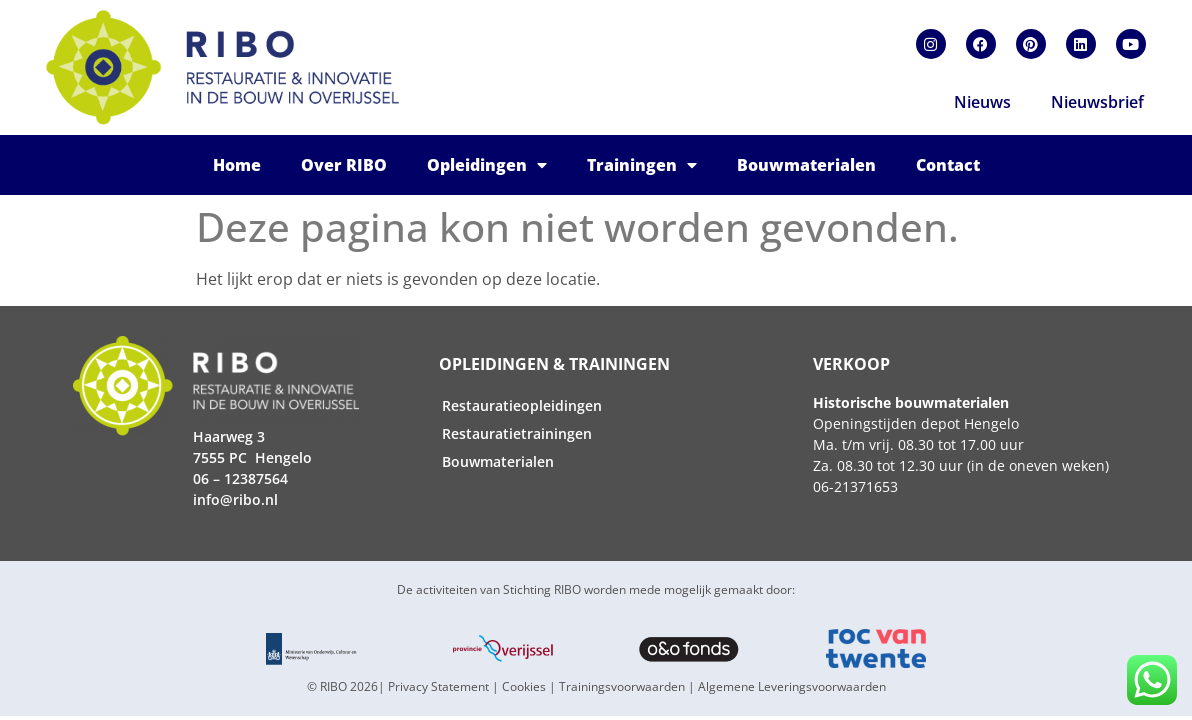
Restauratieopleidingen (522, 405)
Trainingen (642, 165)
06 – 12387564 (240, 478)
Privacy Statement (438, 686)
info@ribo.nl (235, 499)
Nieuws (982, 102)
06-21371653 (855, 486)
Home (237, 165)
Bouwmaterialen (806, 165)
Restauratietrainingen (517, 433)
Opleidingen (487, 165)
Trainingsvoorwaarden (622, 686)
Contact (948, 165)
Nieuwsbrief (1097, 102)
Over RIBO (344, 165)
